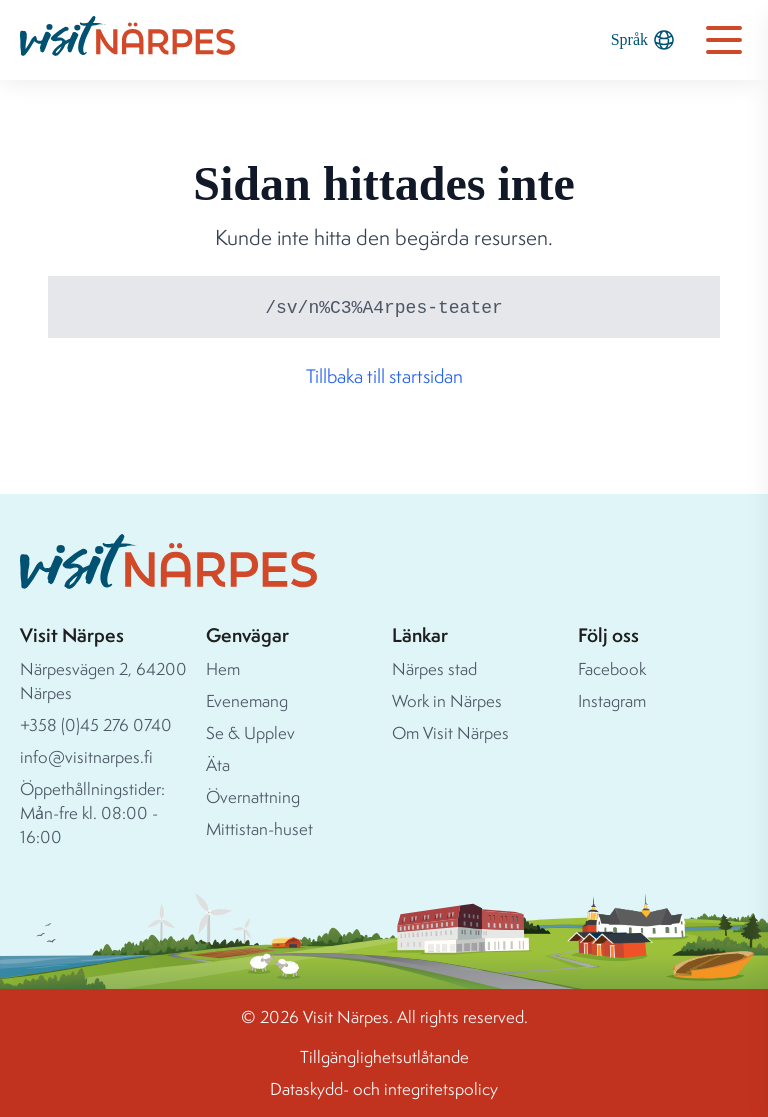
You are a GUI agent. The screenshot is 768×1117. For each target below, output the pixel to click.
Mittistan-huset (259, 828)
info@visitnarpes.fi (86, 756)
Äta (218, 764)
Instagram (612, 700)
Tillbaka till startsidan (384, 376)
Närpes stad (434, 668)
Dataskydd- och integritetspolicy (384, 1088)
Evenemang (247, 700)
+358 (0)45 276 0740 (96, 724)
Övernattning (253, 796)
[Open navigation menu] (724, 40)
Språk (642, 40)
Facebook (612, 668)
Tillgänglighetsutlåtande (384, 1056)
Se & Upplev (250, 732)
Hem (223, 668)
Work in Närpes (447, 700)
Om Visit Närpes (450, 732)
